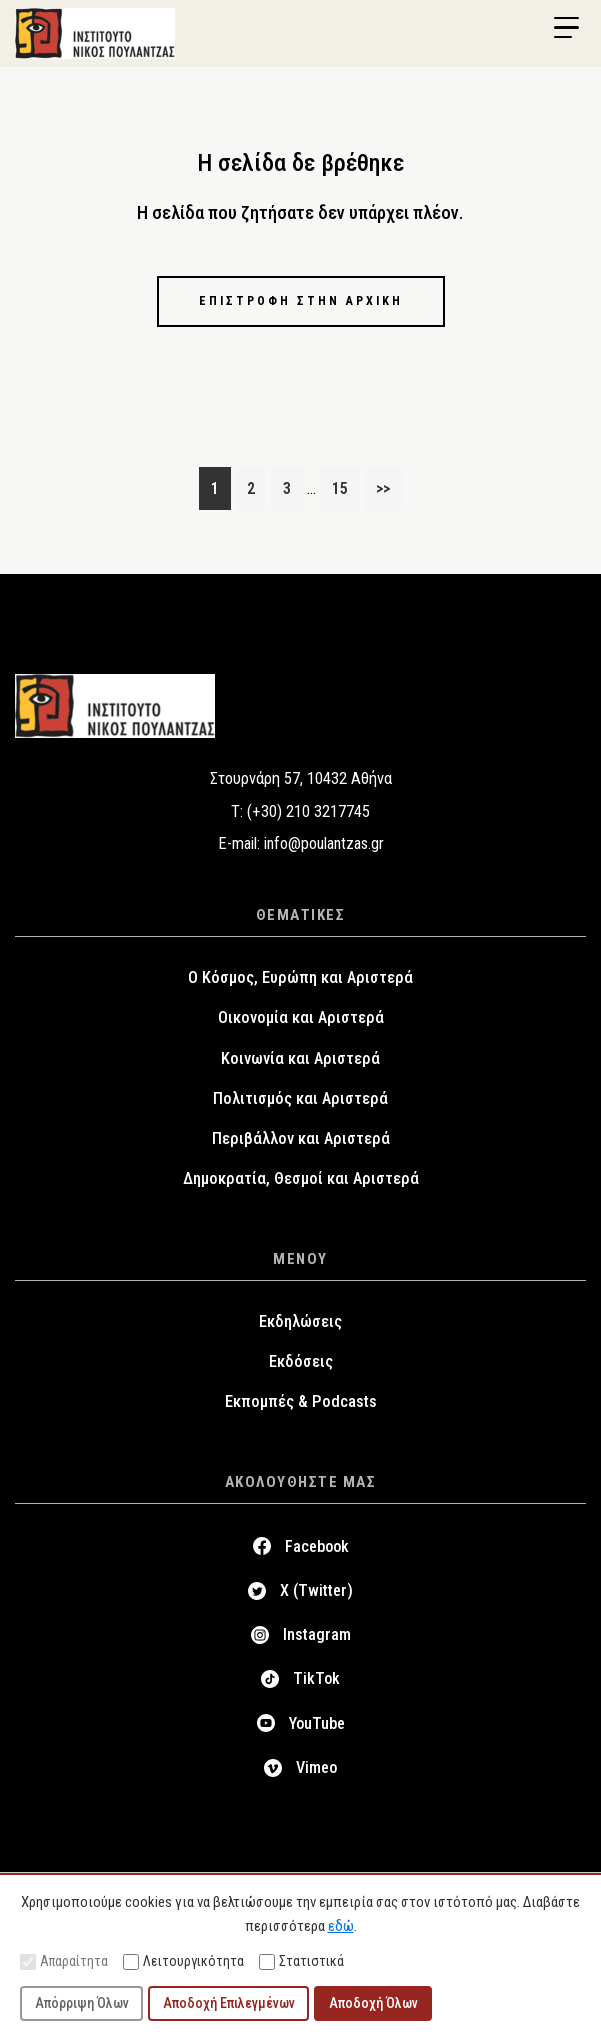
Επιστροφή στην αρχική (301, 301)
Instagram (317, 1634)
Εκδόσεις (301, 1361)
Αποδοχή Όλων (373, 2003)
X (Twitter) (316, 1590)
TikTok (316, 1678)
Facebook (317, 1546)
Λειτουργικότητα (183, 1961)
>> (383, 488)
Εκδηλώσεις (300, 1321)
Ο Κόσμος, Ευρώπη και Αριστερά (300, 977)
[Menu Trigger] (566, 28)
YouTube (317, 1723)
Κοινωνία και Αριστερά (300, 1058)
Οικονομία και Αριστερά (301, 1017)
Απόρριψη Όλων (82, 2003)
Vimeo (316, 1767)
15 (345, 486)
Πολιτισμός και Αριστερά (300, 1098)
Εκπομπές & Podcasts (301, 1401)
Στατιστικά (301, 1961)
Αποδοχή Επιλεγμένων (229, 2003)
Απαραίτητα (64, 1961)
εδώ (341, 1926)
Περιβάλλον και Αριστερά (301, 1138)
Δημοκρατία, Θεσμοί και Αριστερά (301, 1178)
